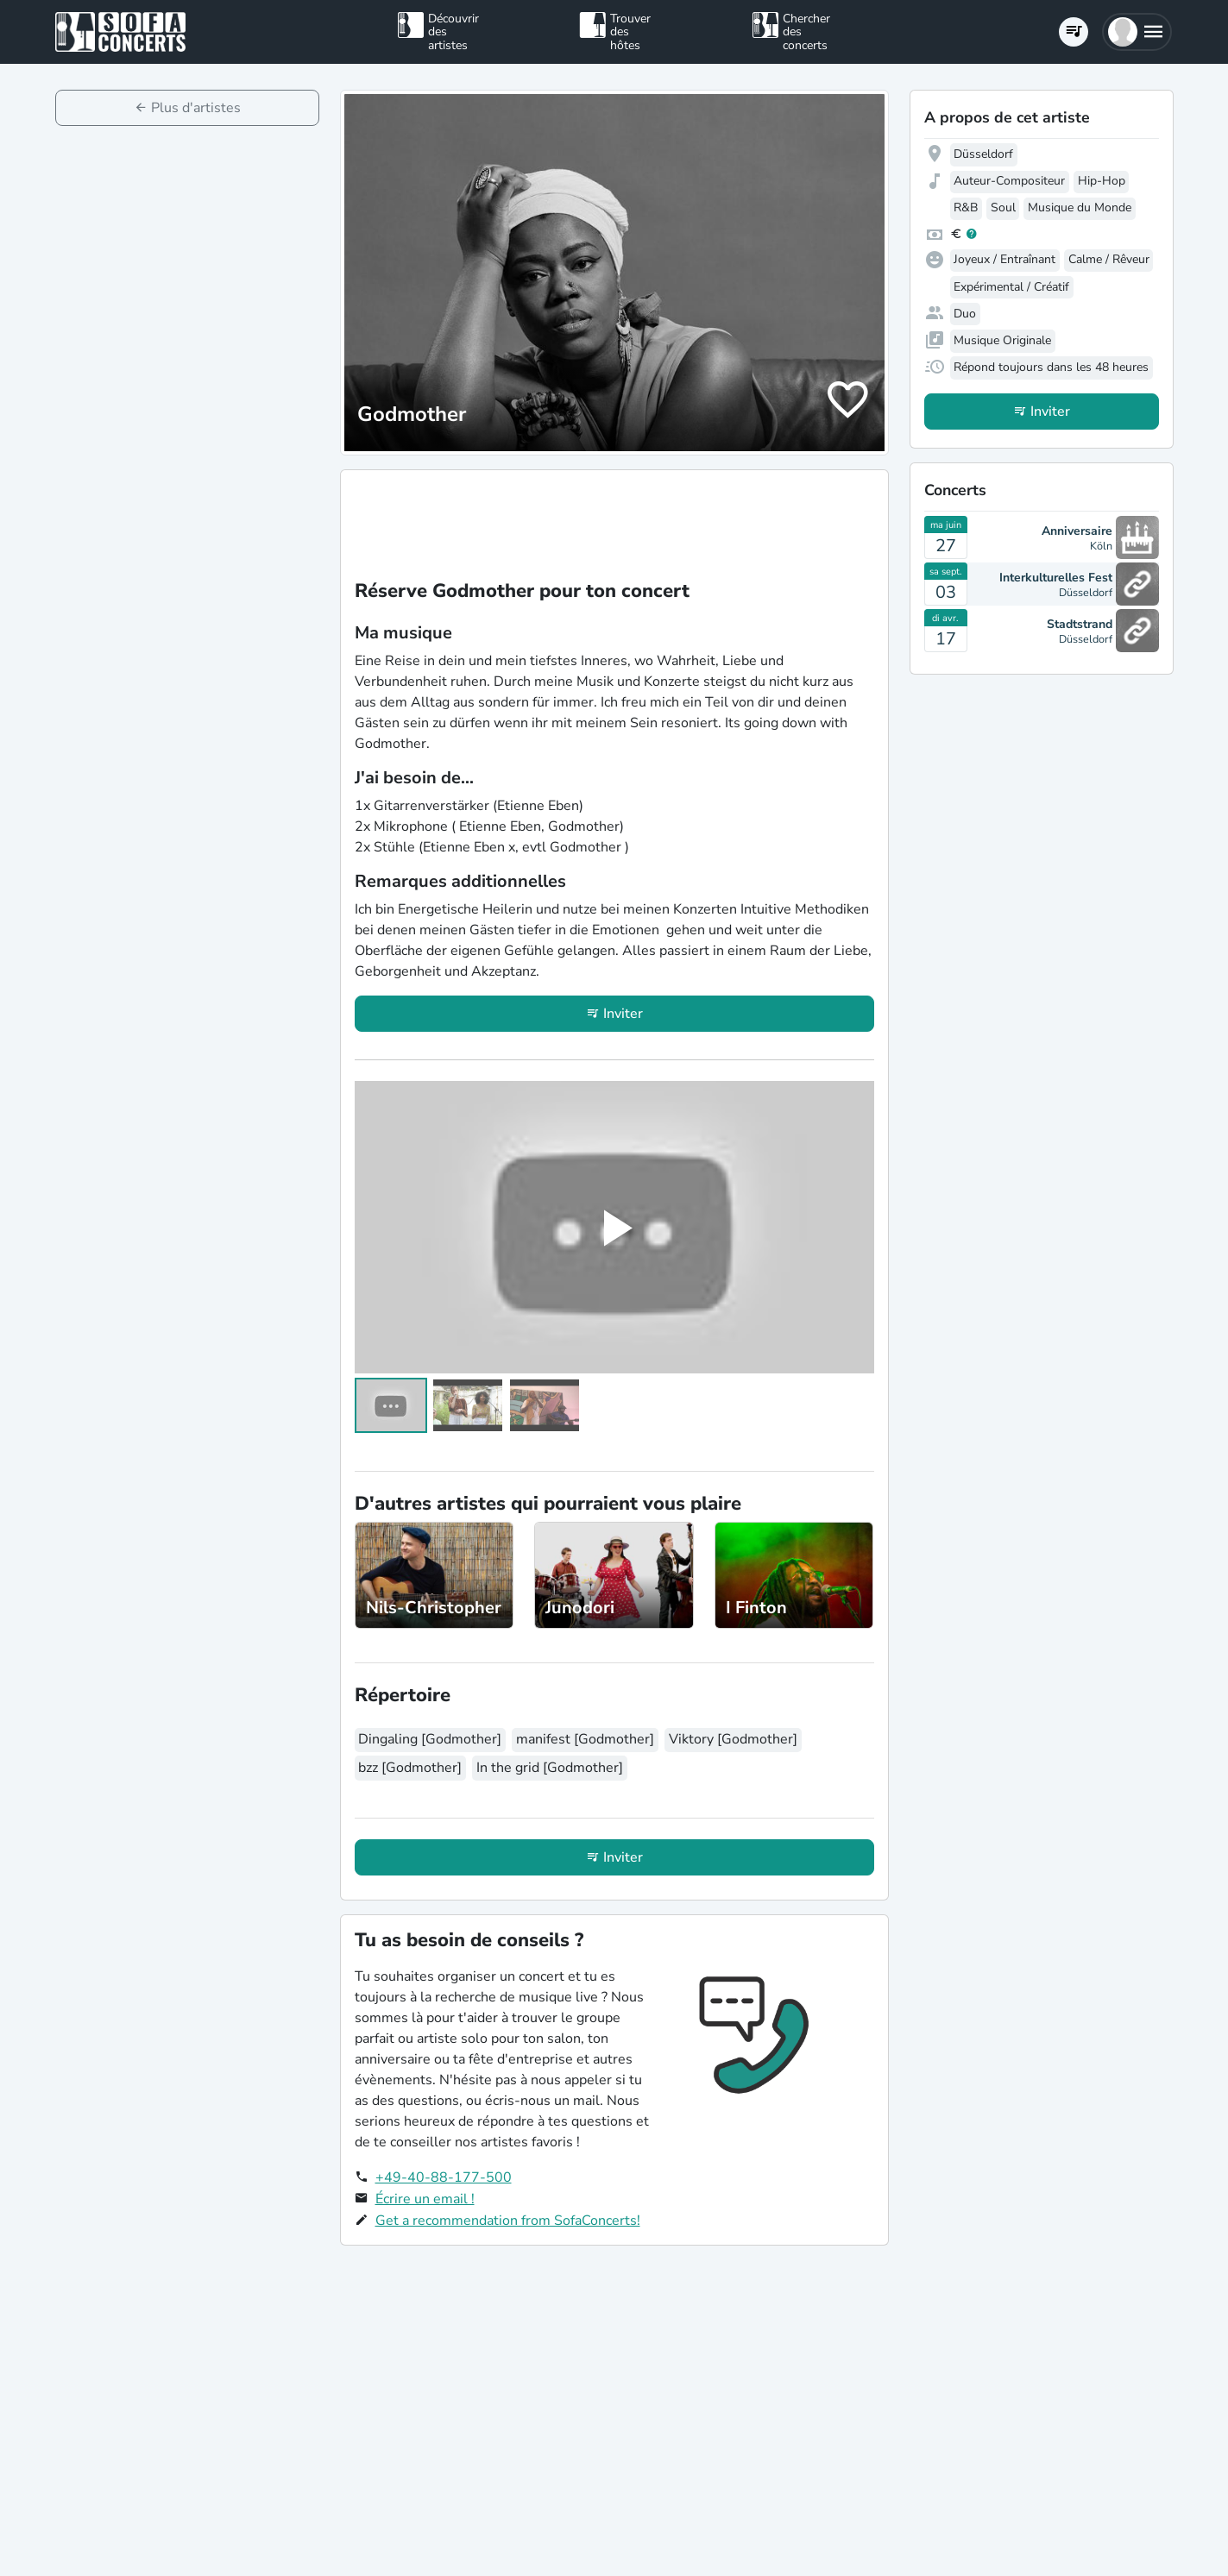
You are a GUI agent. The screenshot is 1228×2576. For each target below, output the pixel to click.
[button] (1137, 32)
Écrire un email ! (425, 2199)
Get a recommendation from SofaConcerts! (507, 2220)
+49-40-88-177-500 (443, 2177)
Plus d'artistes (196, 107)
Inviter (623, 1013)
